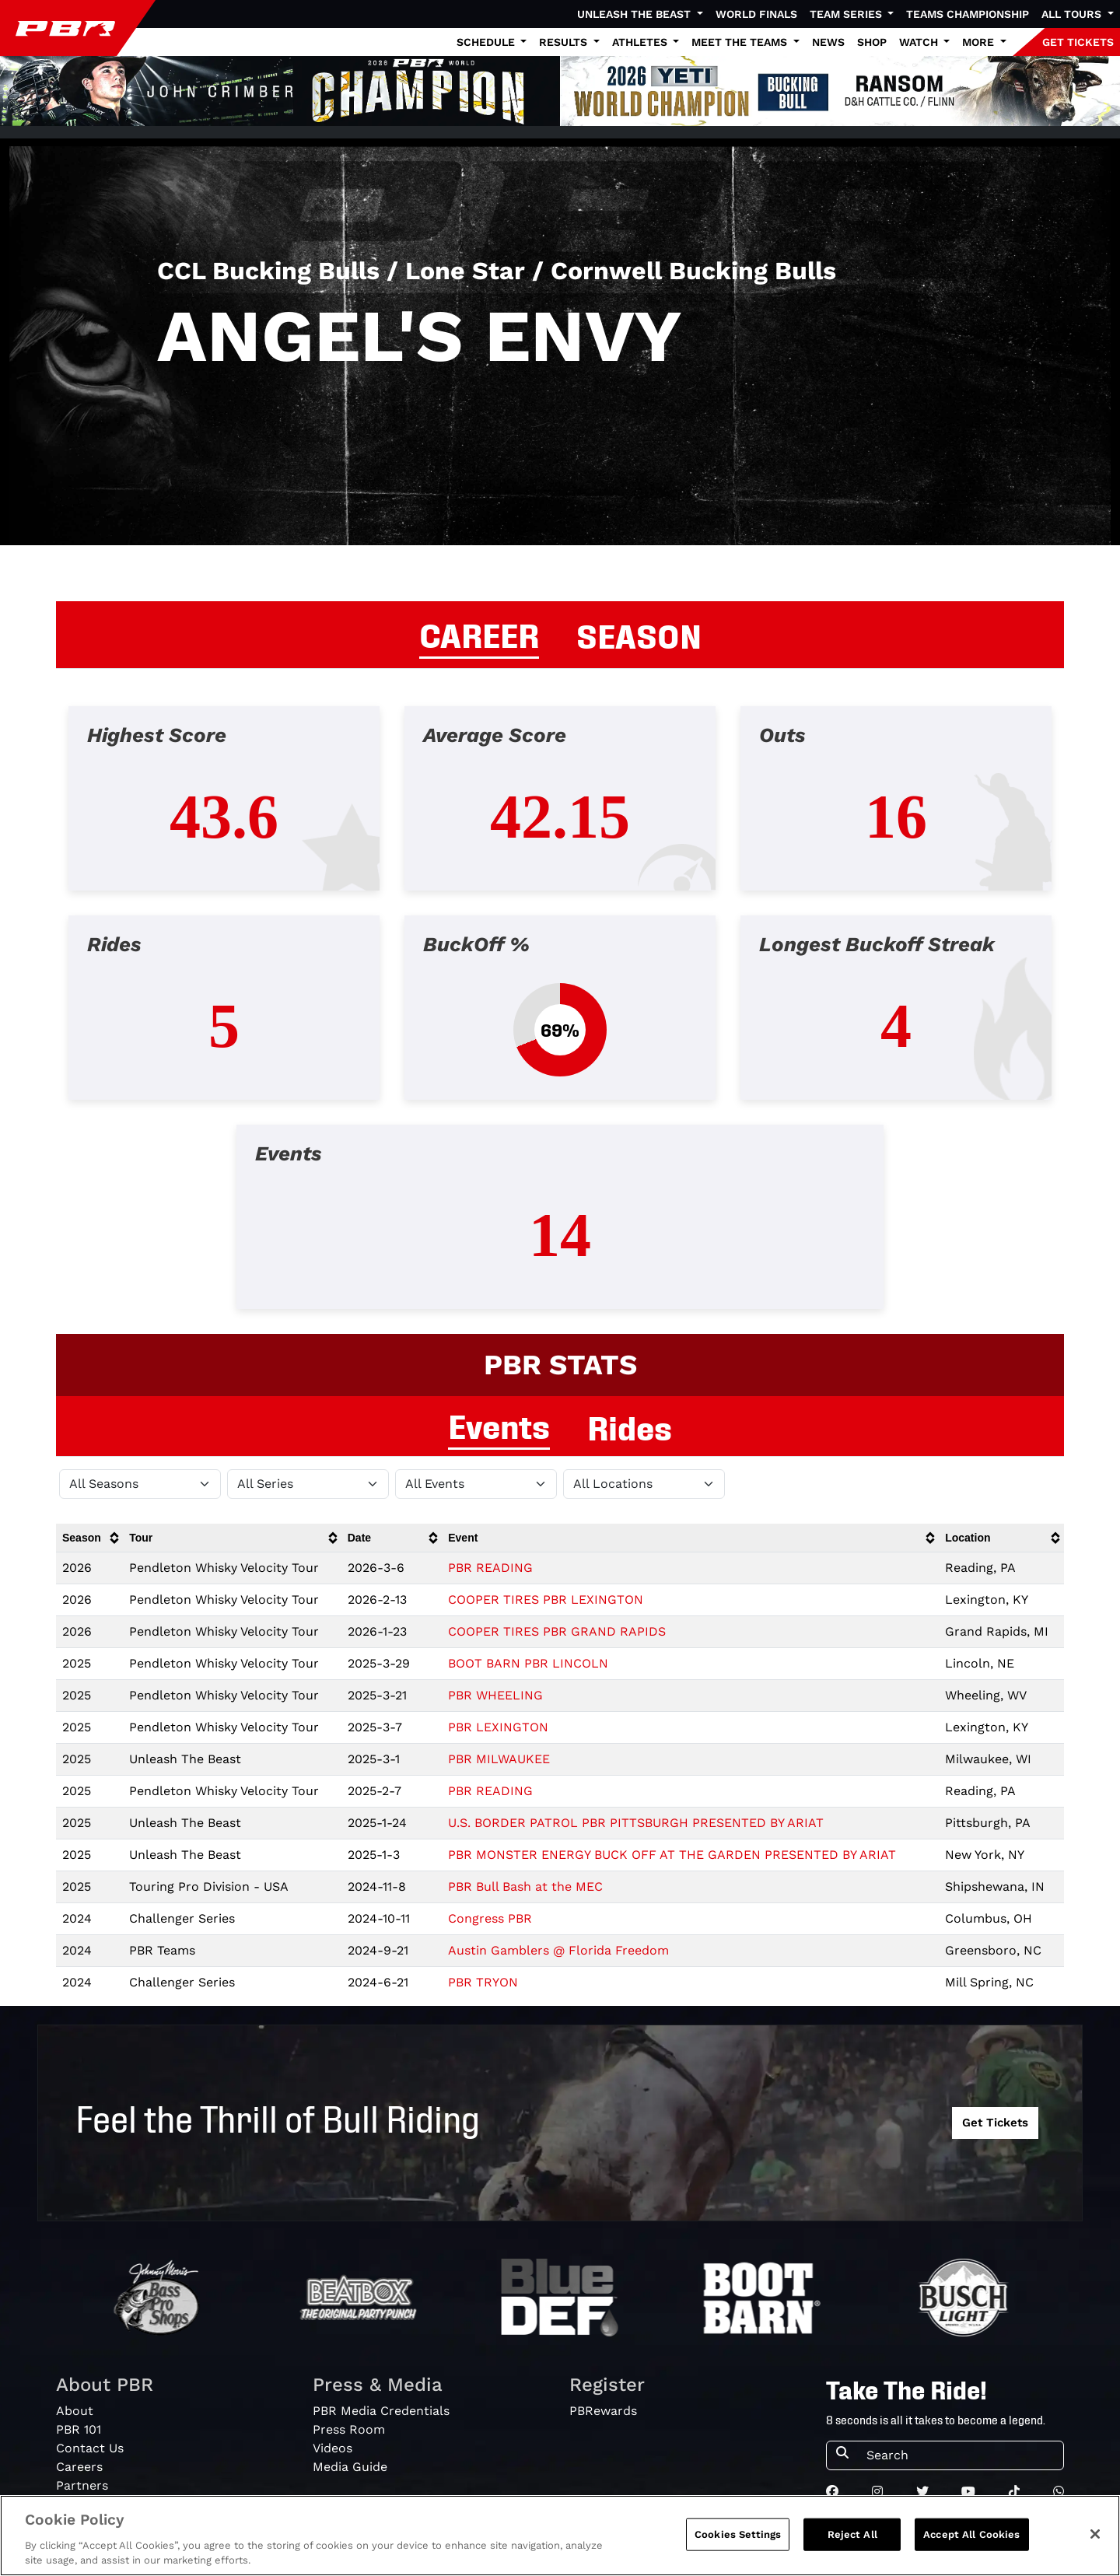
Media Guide (350, 2466)
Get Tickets (995, 2123)
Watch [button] (920, 42)
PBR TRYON (483, 1982)
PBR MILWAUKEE (499, 1759)
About (74, 2410)
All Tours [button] (1072, 14)
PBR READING (490, 1567)
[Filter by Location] (644, 1484)
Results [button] (564, 42)
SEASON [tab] (639, 634)
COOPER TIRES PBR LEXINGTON (545, 1599)
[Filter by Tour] (308, 1484)
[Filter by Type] (476, 1484)
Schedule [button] (487, 42)
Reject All (852, 2534)
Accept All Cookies (971, 2534)
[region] (560, 2535)
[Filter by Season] (140, 1484)
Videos (332, 2448)
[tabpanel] (560, 1020)
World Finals (756, 14)
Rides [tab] (629, 1425)
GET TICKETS (1078, 42)
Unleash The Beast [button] (635, 14)
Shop (872, 42)
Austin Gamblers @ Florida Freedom (558, 1950)
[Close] (1095, 2534)
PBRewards (603, 2410)
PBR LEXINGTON (498, 1727)
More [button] (979, 42)
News (828, 42)
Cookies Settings (738, 2534)
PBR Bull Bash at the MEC (525, 1886)
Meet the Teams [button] (740, 42)
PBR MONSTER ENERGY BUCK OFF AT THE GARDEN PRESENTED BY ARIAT (672, 1854)
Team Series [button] (847, 14)
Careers (79, 2466)
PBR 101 (78, 2429)
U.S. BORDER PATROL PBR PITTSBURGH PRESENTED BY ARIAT (636, 1822)
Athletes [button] (641, 42)
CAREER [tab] (479, 633)
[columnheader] (89, 1538)
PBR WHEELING (495, 1695)
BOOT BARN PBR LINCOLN (528, 1663)
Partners (82, 2485)
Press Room (349, 2429)
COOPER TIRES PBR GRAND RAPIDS (557, 1631)
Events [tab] (499, 1424)
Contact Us (90, 2448)
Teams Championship (967, 14)
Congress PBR (490, 1918)
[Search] (960, 2455)
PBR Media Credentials (381, 2410)
